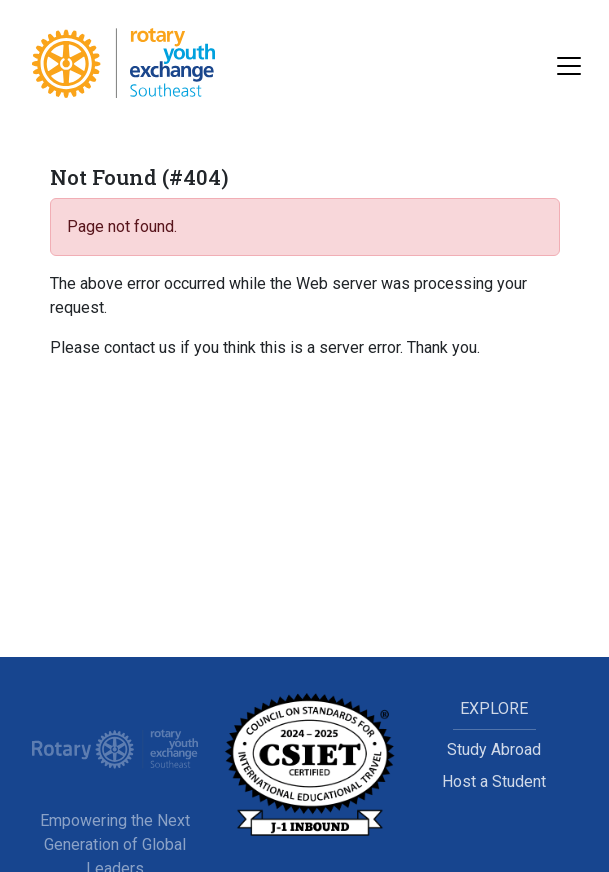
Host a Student (494, 781)
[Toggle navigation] (569, 66)
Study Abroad (494, 749)
